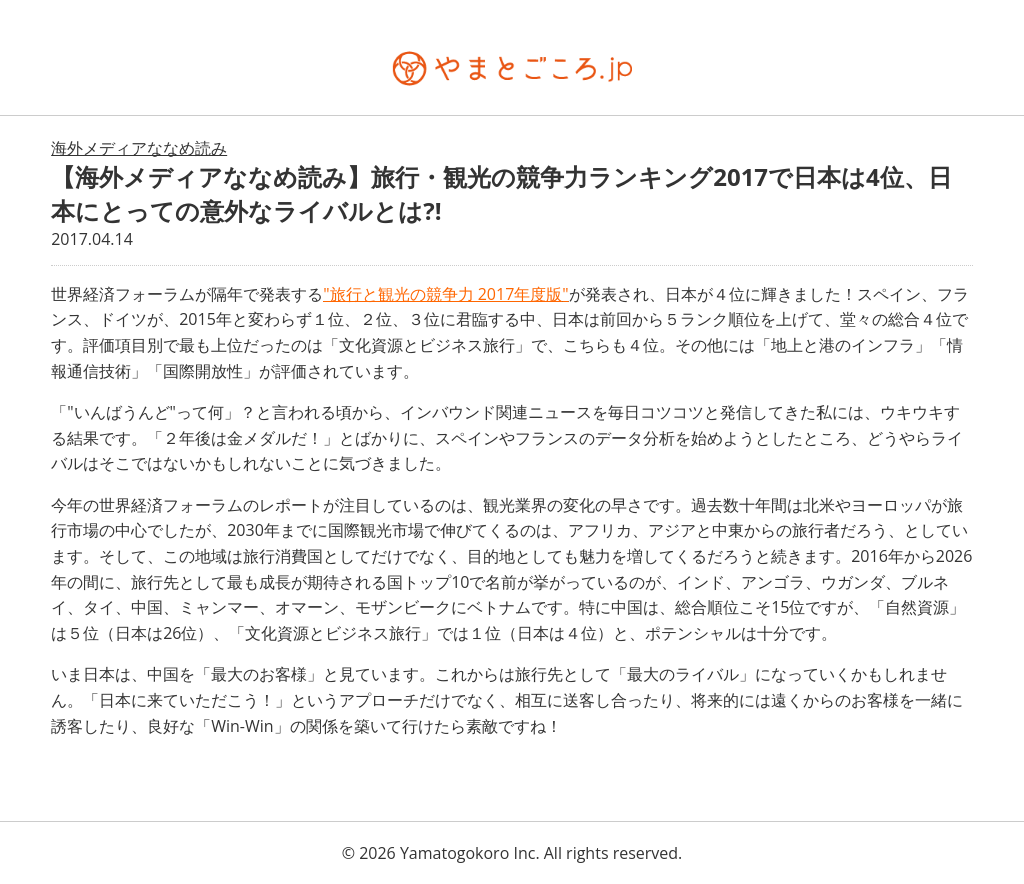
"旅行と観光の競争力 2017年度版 (442, 294)
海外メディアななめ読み (139, 148)
